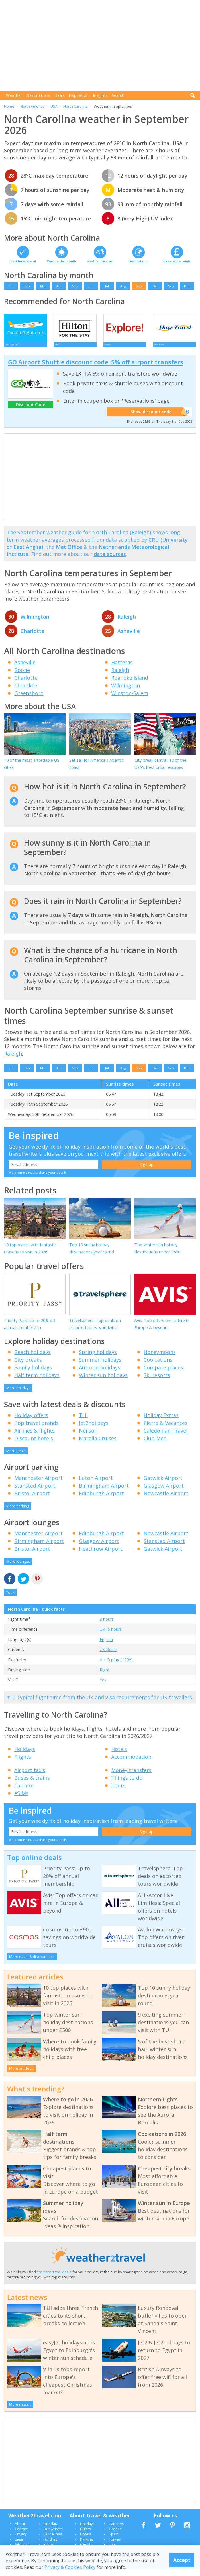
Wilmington (35, 623)
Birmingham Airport (104, 1492)
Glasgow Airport (164, 1492)
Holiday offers (31, 1421)
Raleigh (126, 623)
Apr (59, 286)
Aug (123, 286)
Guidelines (52, 2540)
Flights (22, 1763)
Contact (21, 2535)
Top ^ (10, 1599)
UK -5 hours (111, 1636)
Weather (14, 95)
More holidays (18, 1394)
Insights (100, 95)
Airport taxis (29, 1776)
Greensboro (29, 699)
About (20, 2530)
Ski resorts (157, 1382)
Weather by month (61, 261)
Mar (43, 286)
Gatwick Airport (163, 1484)
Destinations (38, 95)
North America (32, 106)
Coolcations (158, 1366)
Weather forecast (100, 261)
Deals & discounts (177, 261)
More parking (17, 1512)
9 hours (107, 1625)
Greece (115, 2535)
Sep (139, 286)
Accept (182, 2560)
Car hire (24, 1792)
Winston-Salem (129, 699)
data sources (110, 560)
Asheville (128, 637)
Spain (114, 2540)
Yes (103, 1686)
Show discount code (156, 418)
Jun (91, 286)
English (106, 1646)
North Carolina (75, 106)
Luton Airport (96, 1484)
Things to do (126, 1784)
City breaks (28, 1366)
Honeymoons (160, 1358)
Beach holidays (32, 1358)
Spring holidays (98, 1358)
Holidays (24, 1755)
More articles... (21, 2075)
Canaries (116, 2530)
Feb (27, 286)
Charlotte (32, 637)
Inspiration (79, 95)
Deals (59, 95)
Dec (187, 286)
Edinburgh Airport (101, 1500)
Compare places (163, 1374)
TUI (83, 1421)
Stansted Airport (35, 1492)
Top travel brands (36, 1429)
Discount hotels (33, 1444)
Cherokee (25, 692)
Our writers (53, 2535)
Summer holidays (100, 1366)
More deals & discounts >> (32, 1963)
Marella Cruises (98, 1444)
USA (54, 106)
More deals (16, 1457)
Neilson (88, 1437)
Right (105, 1676)
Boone (22, 676)
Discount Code (30, 411)
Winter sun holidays (103, 1382)
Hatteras (122, 668)
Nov (171, 286)
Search (118, 95)
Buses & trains (32, 1784)
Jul (107, 286)
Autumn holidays (99, 1374)
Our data (50, 2530)
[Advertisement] (102, 46)
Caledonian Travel (165, 1437)
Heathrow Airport (101, 1555)
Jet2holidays (94, 1429)
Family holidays (33, 1374)
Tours (118, 1792)
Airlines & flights (34, 1437)
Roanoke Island (129, 684)
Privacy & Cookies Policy (69, 2567)
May (75, 286)
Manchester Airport (38, 1484)
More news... (20, 2410)
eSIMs (21, 1800)
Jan (11, 286)
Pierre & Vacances (165, 1429)
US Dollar (108, 1656)
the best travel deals (54, 2278)
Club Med (155, 1444)
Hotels (119, 1755)
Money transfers (131, 1776)
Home (9, 106)
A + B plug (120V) (116, 1666)
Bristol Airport (32, 1500)
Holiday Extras (161, 1421)
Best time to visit (23, 261)
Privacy (20, 2540)
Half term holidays (37, 1382)
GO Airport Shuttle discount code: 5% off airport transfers (95, 369)
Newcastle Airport (166, 1500)
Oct (155, 286)
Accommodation (131, 1763)
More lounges (18, 1567)
